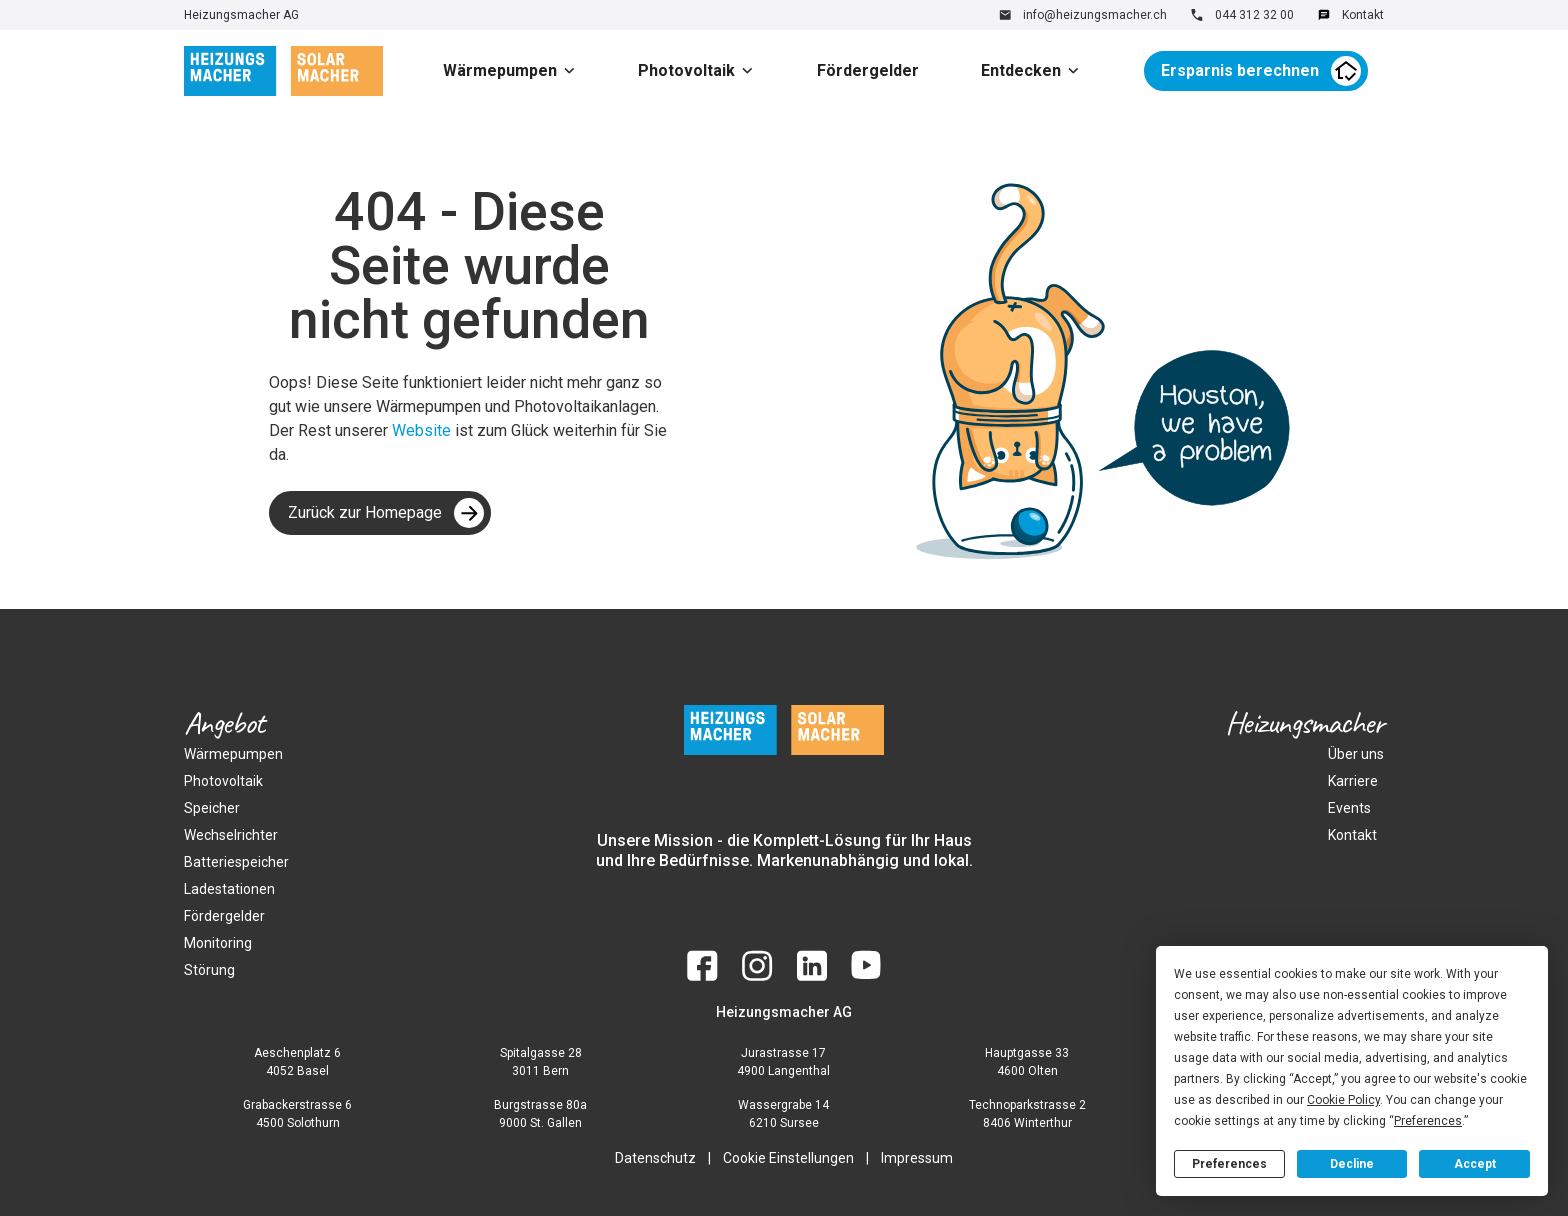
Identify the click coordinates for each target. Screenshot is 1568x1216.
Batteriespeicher (236, 862)
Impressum (917, 1158)
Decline (1352, 1164)
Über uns (1356, 754)
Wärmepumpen (500, 70)
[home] (283, 71)
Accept (1475, 1164)
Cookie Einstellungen (788, 1158)
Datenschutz (655, 1158)
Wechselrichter (231, 835)
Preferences (1229, 1164)
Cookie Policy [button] (1343, 1100)
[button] (517, 71)
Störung (209, 970)
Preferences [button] (1428, 1121)
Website (423, 430)
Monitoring (218, 943)
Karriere (1353, 781)
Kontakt (1352, 835)
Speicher (212, 808)
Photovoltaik (686, 70)
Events (1349, 808)
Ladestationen (229, 889)
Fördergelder (868, 70)
